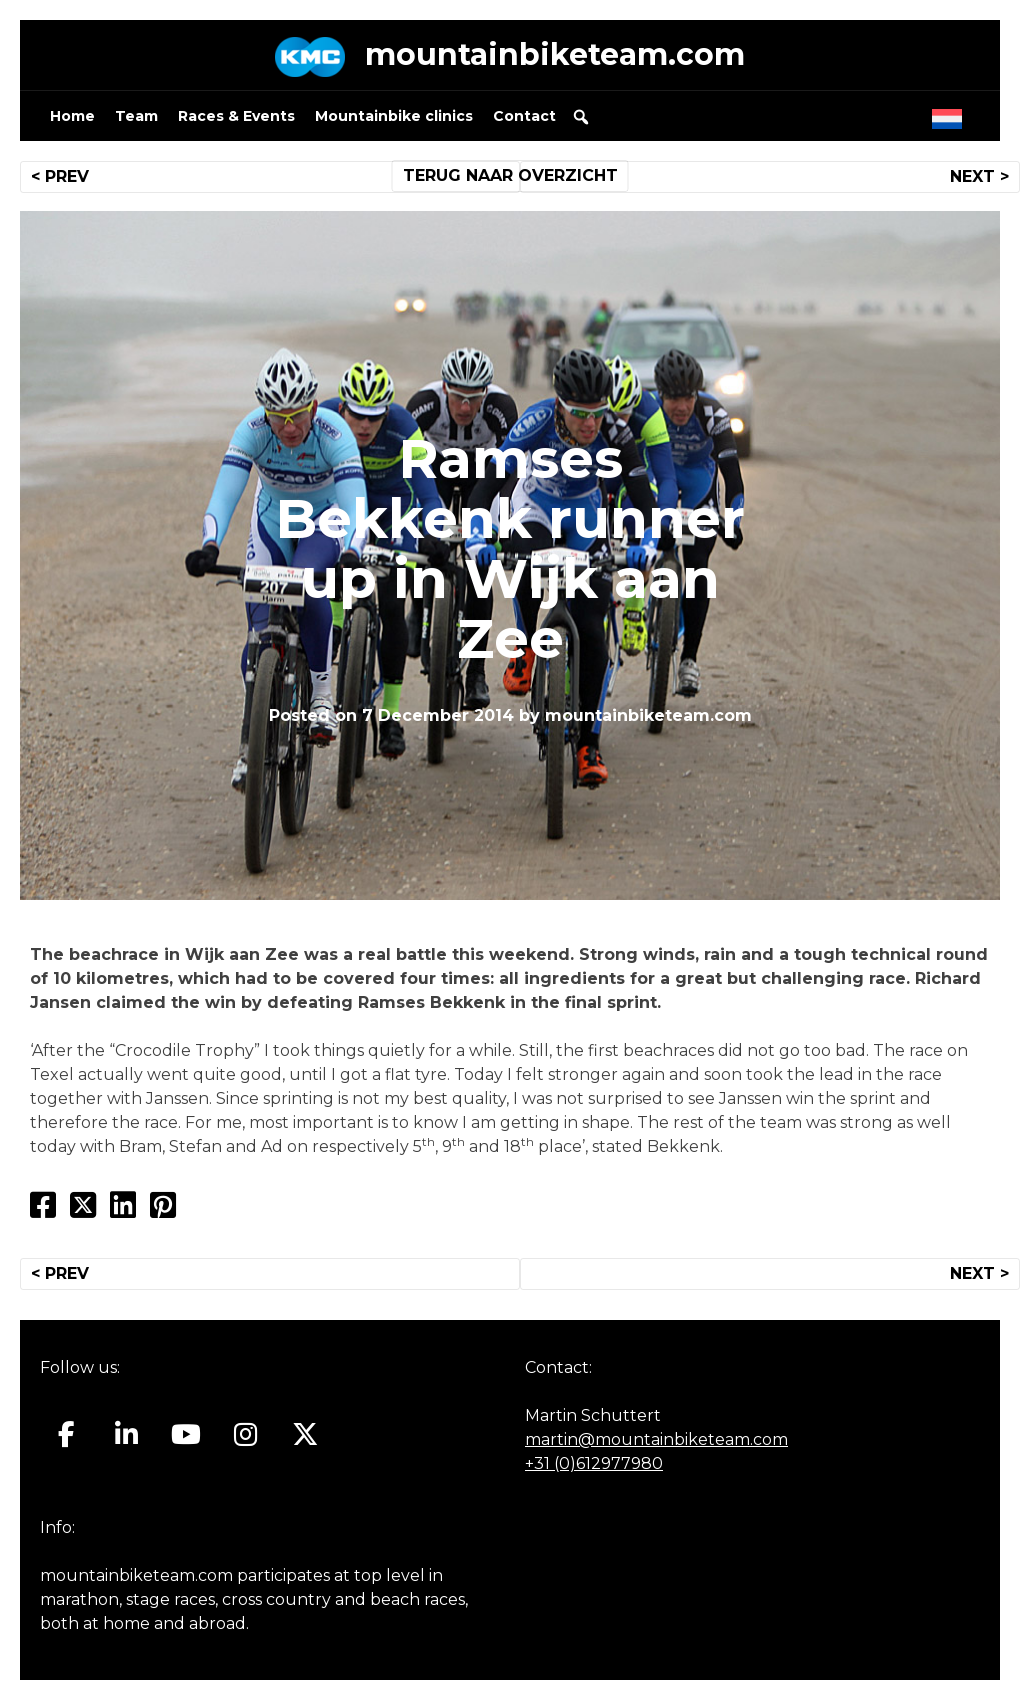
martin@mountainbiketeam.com (656, 1439)
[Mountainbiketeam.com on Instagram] (245, 1435)
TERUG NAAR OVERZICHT (510, 175)
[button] (581, 117)
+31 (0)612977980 (594, 1463)
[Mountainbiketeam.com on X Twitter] (305, 1435)
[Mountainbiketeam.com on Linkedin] (126, 1435)
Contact (524, 116)
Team (136, 116)
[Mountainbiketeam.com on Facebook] (66, 1435)
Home (72, 116)
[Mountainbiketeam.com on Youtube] (186, 1435)
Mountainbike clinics (394, 116)
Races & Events (236, 116)
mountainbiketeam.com (555, 54)
